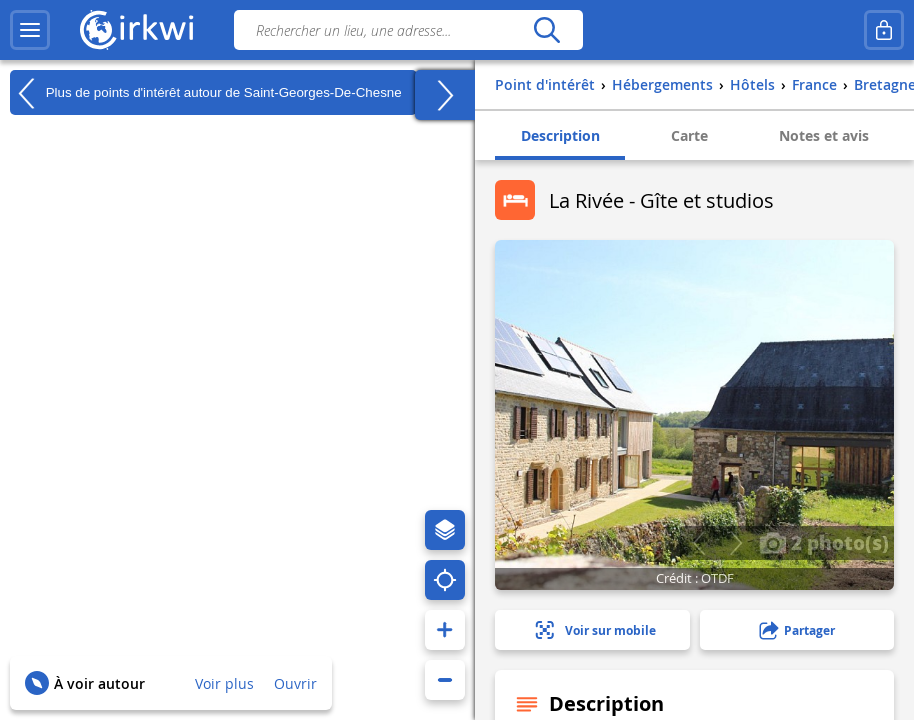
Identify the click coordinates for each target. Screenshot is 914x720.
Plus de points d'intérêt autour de (206, 93)
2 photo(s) (824, 542)
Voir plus (224, 683)
